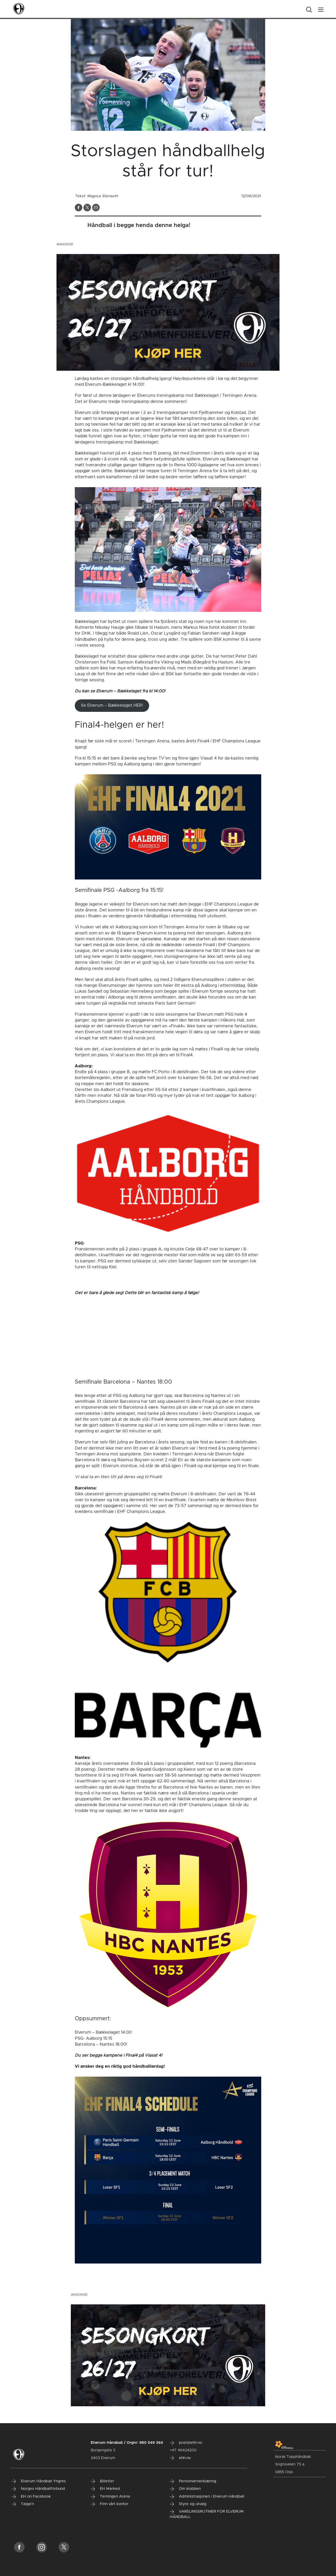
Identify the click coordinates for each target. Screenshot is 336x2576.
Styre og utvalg (188, 2504)
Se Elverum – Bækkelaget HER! (112, 705)
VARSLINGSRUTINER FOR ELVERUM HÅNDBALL (207, 2514)
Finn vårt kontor (109, 2504)
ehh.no (180, 2458)
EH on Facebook (31, 2497)
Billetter (102, 2481)
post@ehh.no (186, 2443)
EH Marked (105, 2489)
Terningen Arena (110, 2497)
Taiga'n (23, 2504)
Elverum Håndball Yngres (39, 2481)
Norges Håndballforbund (38, 2489)
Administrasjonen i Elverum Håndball (207, 2497)
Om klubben (185, 2489)
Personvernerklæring (193, 2481)
